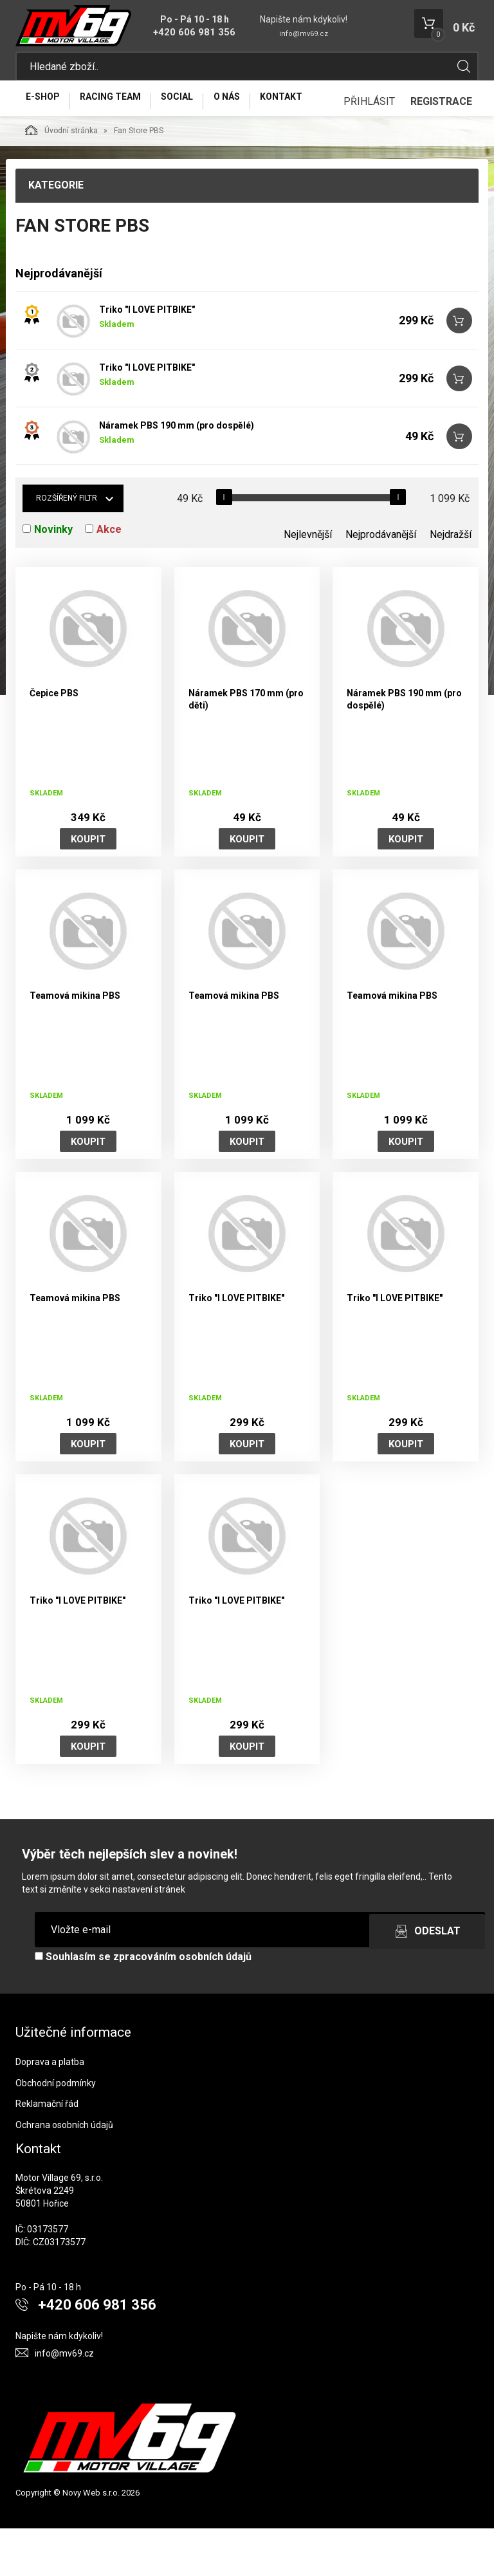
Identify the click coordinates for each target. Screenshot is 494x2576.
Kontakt (321, 107)
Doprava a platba (49, 2109)
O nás (257, 107)
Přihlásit (369, 149)
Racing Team (123, 107)
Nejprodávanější (380, 582)
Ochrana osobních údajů (64, 2172)
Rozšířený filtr (66, 545)
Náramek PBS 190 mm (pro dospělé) (176, 473)
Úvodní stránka (61, 177)
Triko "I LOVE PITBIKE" (147, 357)
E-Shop (47, 107)
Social (199, 107)
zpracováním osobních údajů (182, 2004)
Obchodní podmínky (55, 2131)
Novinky (53, 577)
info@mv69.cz (303, 34)
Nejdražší (450, 582)
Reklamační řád (46, 2151)
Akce (109, 577)
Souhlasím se (143, 2004)
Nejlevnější (308, 582)
